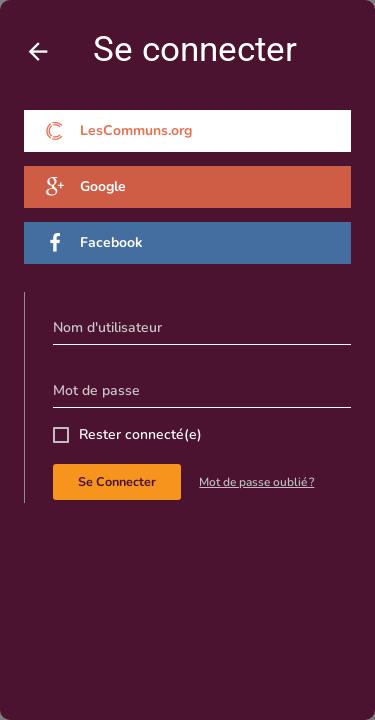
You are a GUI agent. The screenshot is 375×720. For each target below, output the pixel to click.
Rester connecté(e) (140, 434)
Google (85, 187)
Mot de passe (96, 390)
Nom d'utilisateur (107, 327)
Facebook (94, 243)
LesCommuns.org (118, 131)
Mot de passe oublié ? (256, 482)
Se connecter (117, 481)
